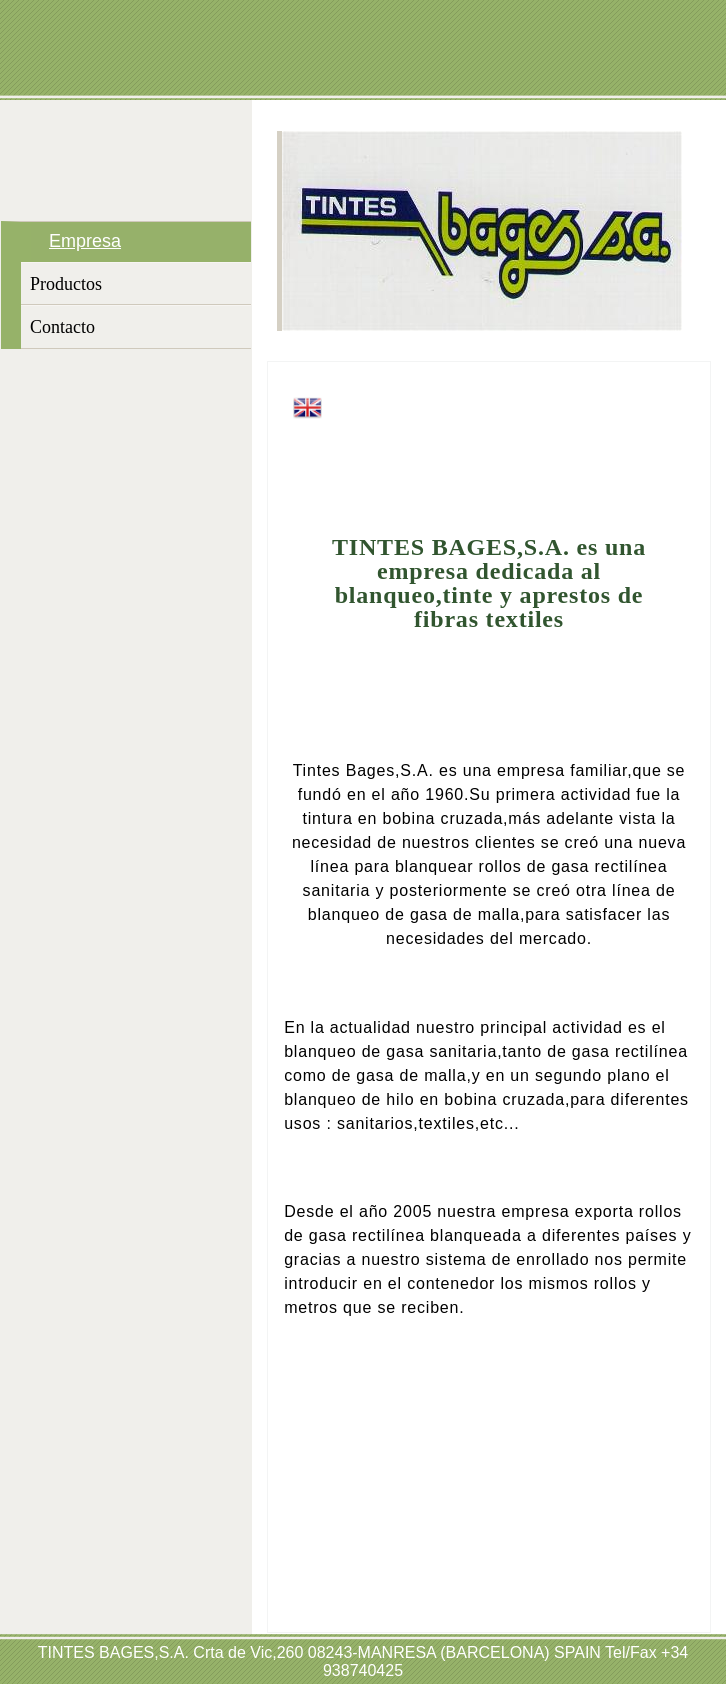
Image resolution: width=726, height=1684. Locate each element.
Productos (66, 284)
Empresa (85, 241)
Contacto (62, 327)
